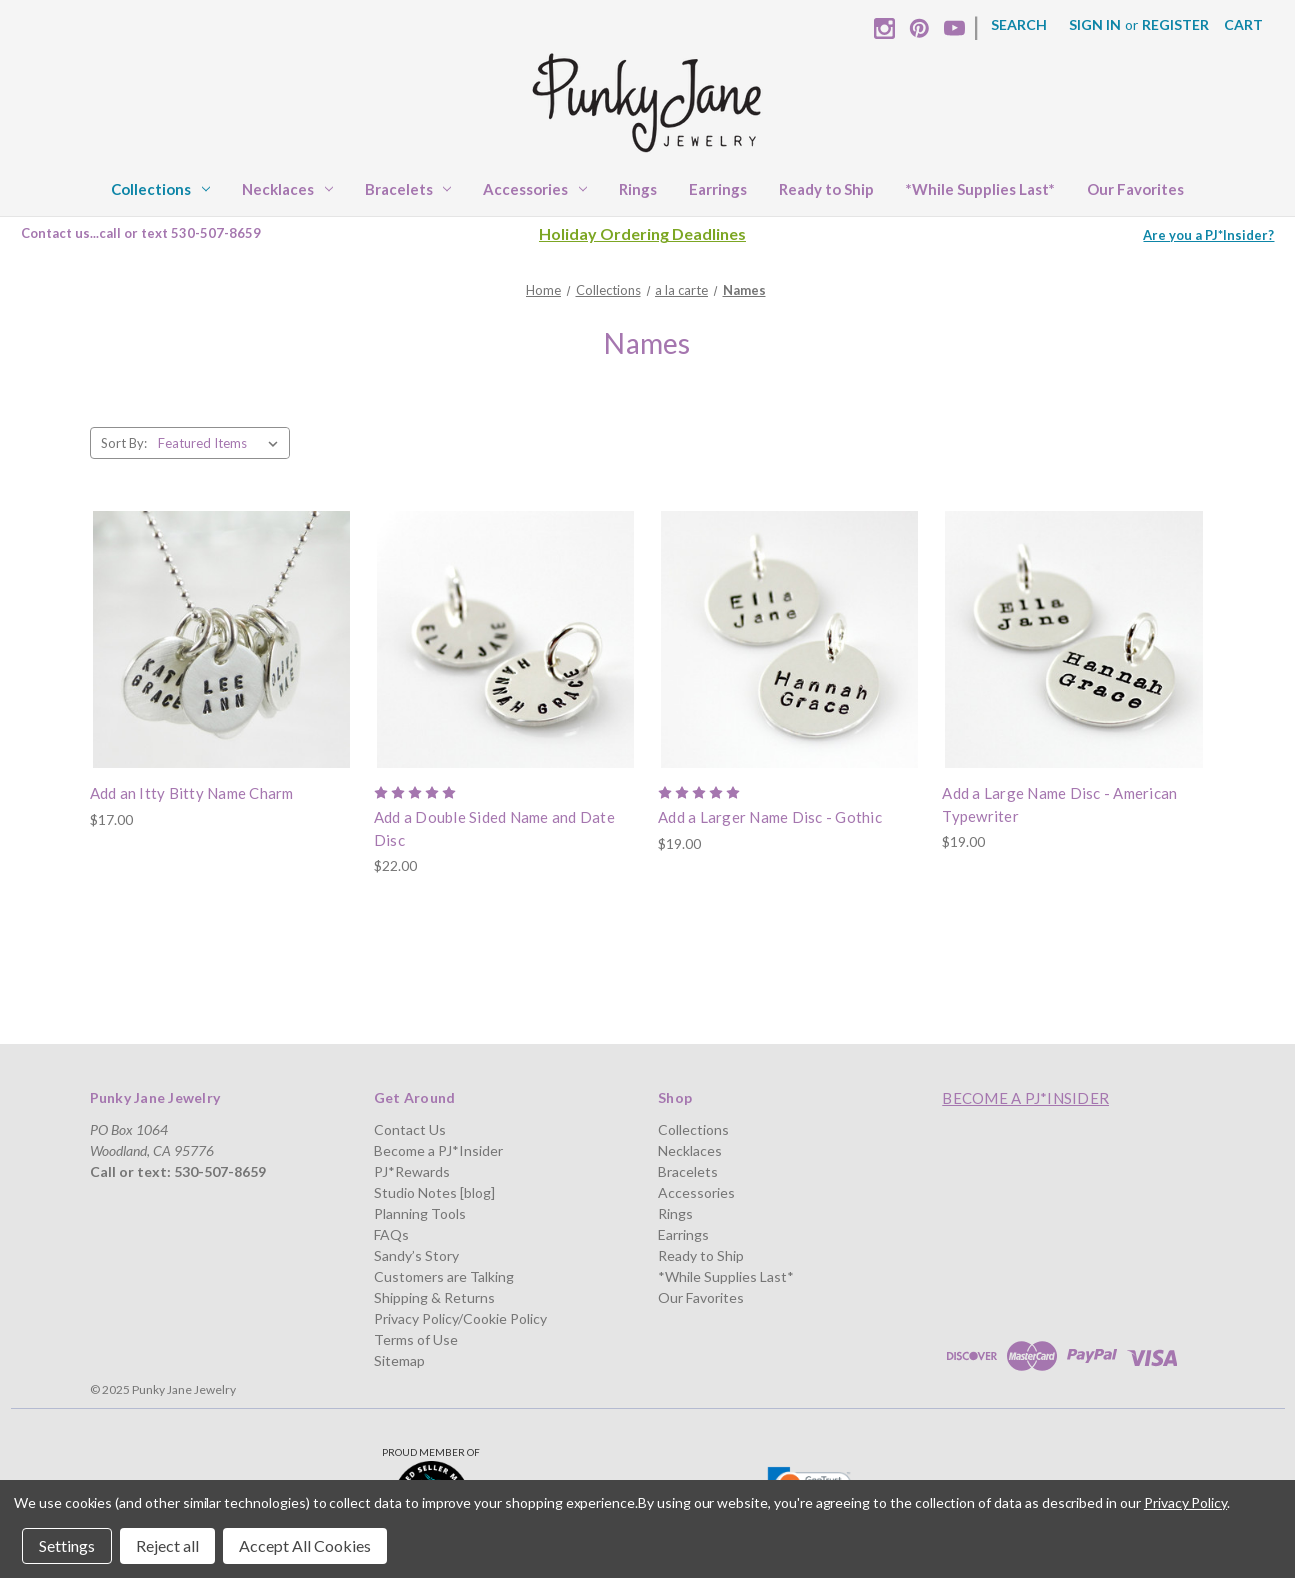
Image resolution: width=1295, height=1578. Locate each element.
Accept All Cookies (305, 1545)
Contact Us (410, 1129)
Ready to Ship (826, 189)
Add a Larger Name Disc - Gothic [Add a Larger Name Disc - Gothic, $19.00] (770, 817)
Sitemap (399, 1360)
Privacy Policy (1185, 1502)
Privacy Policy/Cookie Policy (460, 1318)
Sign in (1095, 24)
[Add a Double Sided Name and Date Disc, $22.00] (505, 639)
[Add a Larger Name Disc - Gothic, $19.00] (789, 639)
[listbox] (222, 443)
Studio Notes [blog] (434, 1192)
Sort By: (124, 443)
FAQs (391, 1234)
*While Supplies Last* (980, 189)
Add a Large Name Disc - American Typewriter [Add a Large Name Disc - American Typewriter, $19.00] (1059, 804)
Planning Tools (420, 1213)
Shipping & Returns (434, 1297)
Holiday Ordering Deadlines (642, 233)
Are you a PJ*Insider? (1208, 235)
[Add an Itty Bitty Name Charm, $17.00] (221, 639)
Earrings (718, 189)
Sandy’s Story (416, 1255)
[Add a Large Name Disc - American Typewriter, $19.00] (1073, 639)
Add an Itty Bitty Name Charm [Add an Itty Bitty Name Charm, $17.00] (192, 793)
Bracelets (408, 189)
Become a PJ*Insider (438, 1150)
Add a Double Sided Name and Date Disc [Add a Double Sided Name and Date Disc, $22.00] (494, 828)
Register (1175, 24)
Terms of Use (416, 1339)
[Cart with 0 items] (1243, 24)
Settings (67, 1545)
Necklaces (287, 189)
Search (1019, 24)
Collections (160, 189)
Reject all (167, 1545)
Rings (638, 189)
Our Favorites (1135, 189)
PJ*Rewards (412, 1171)
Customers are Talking (444, 1276)
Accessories (535, 189)
